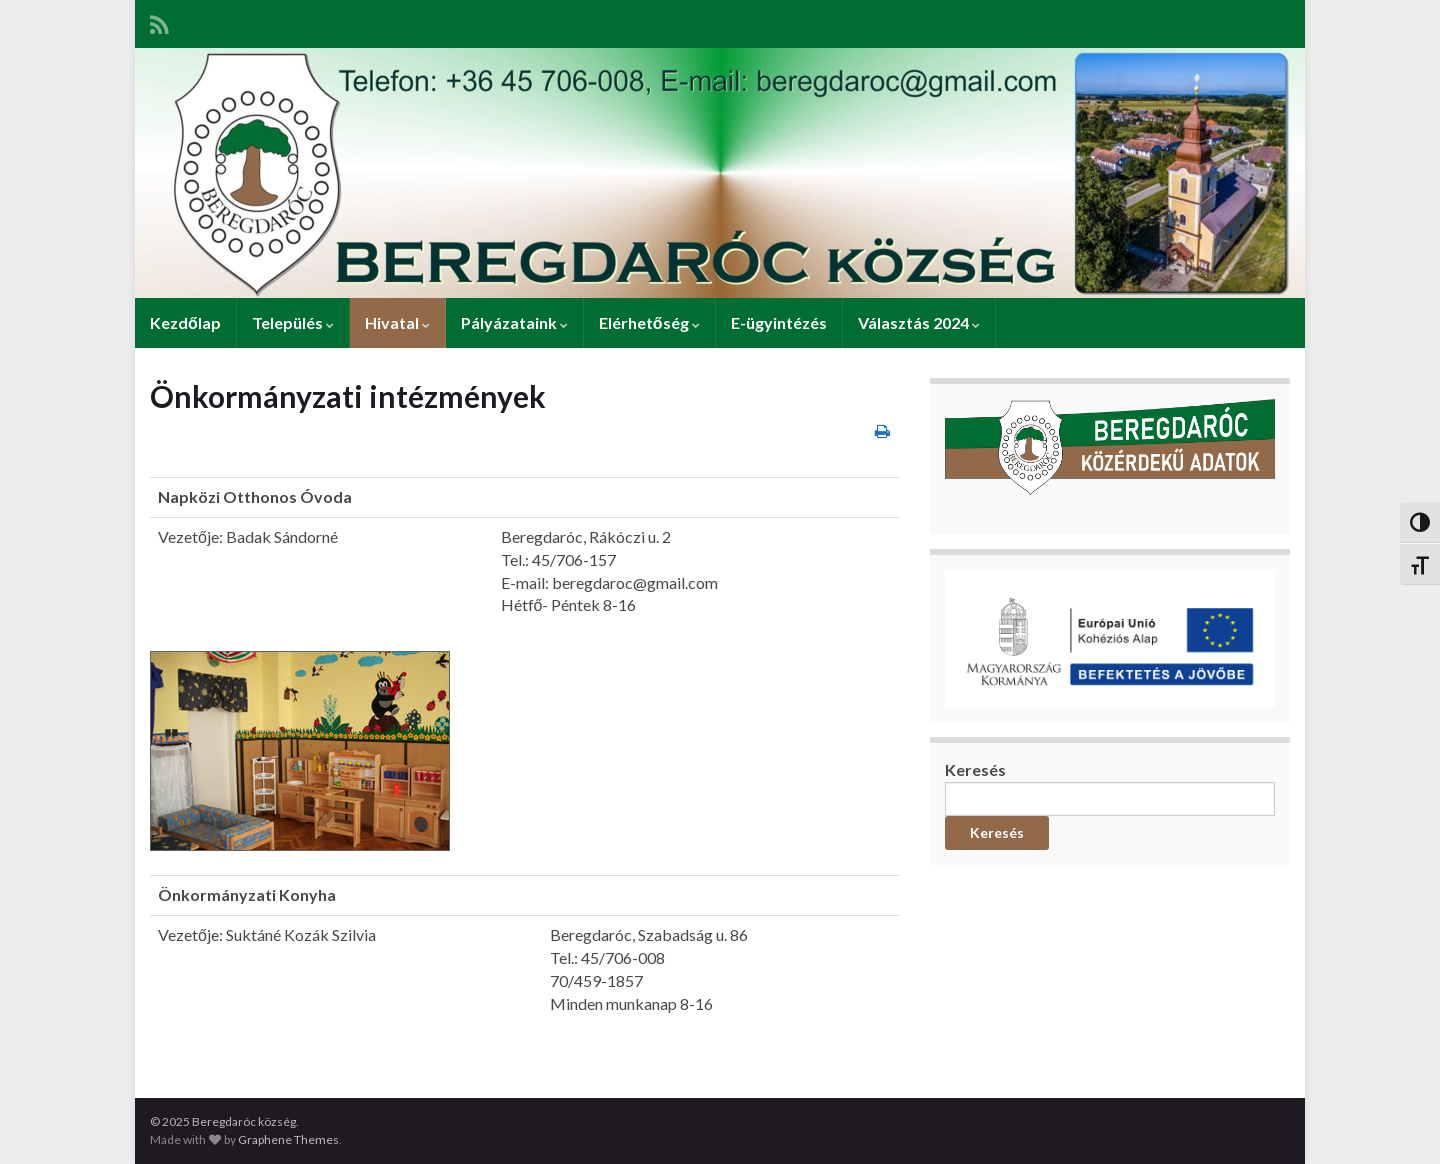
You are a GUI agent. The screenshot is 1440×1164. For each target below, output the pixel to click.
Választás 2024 (919, 322)
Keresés (975, 769)
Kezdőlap (185, 322)
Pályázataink (514, 322)
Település (293, 322)
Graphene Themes (288, 1139)
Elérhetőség (649, 322)
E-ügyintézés (779, 322)
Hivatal (397, 322)
